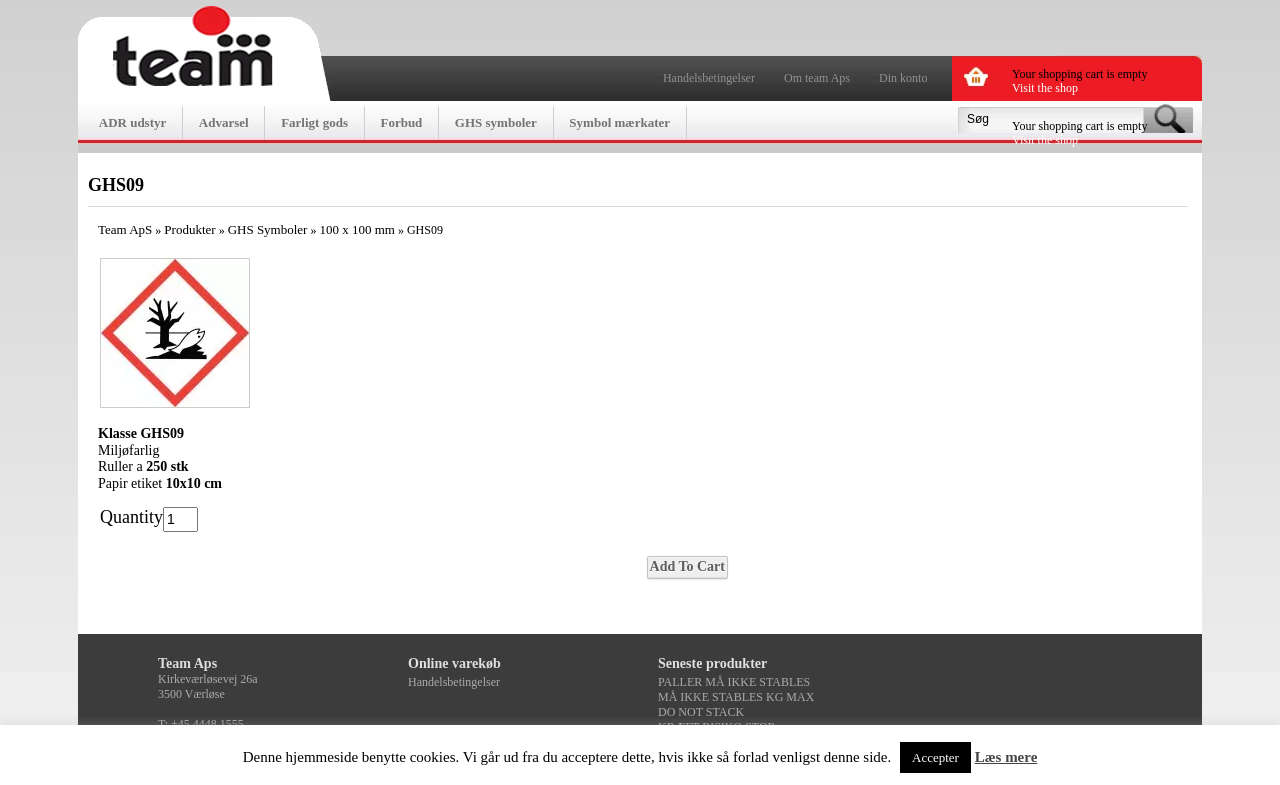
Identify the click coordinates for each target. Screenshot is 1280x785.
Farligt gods (314, 122)
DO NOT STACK (701, 712)
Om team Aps (817, 78)
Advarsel (224, 122)
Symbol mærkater (619, 122)
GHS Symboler (268, 229)
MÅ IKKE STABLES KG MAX (736, 697)
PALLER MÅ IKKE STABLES (734, 682)
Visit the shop (1045, 88)
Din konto (903, 78)
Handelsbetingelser (709, 78)
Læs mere (1006, 757)
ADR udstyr (133, 122)
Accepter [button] (935, 757)
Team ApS (125, 229)
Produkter (189, 229)
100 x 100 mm (356, 229)
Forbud (401, 122)
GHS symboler (496, 122)
